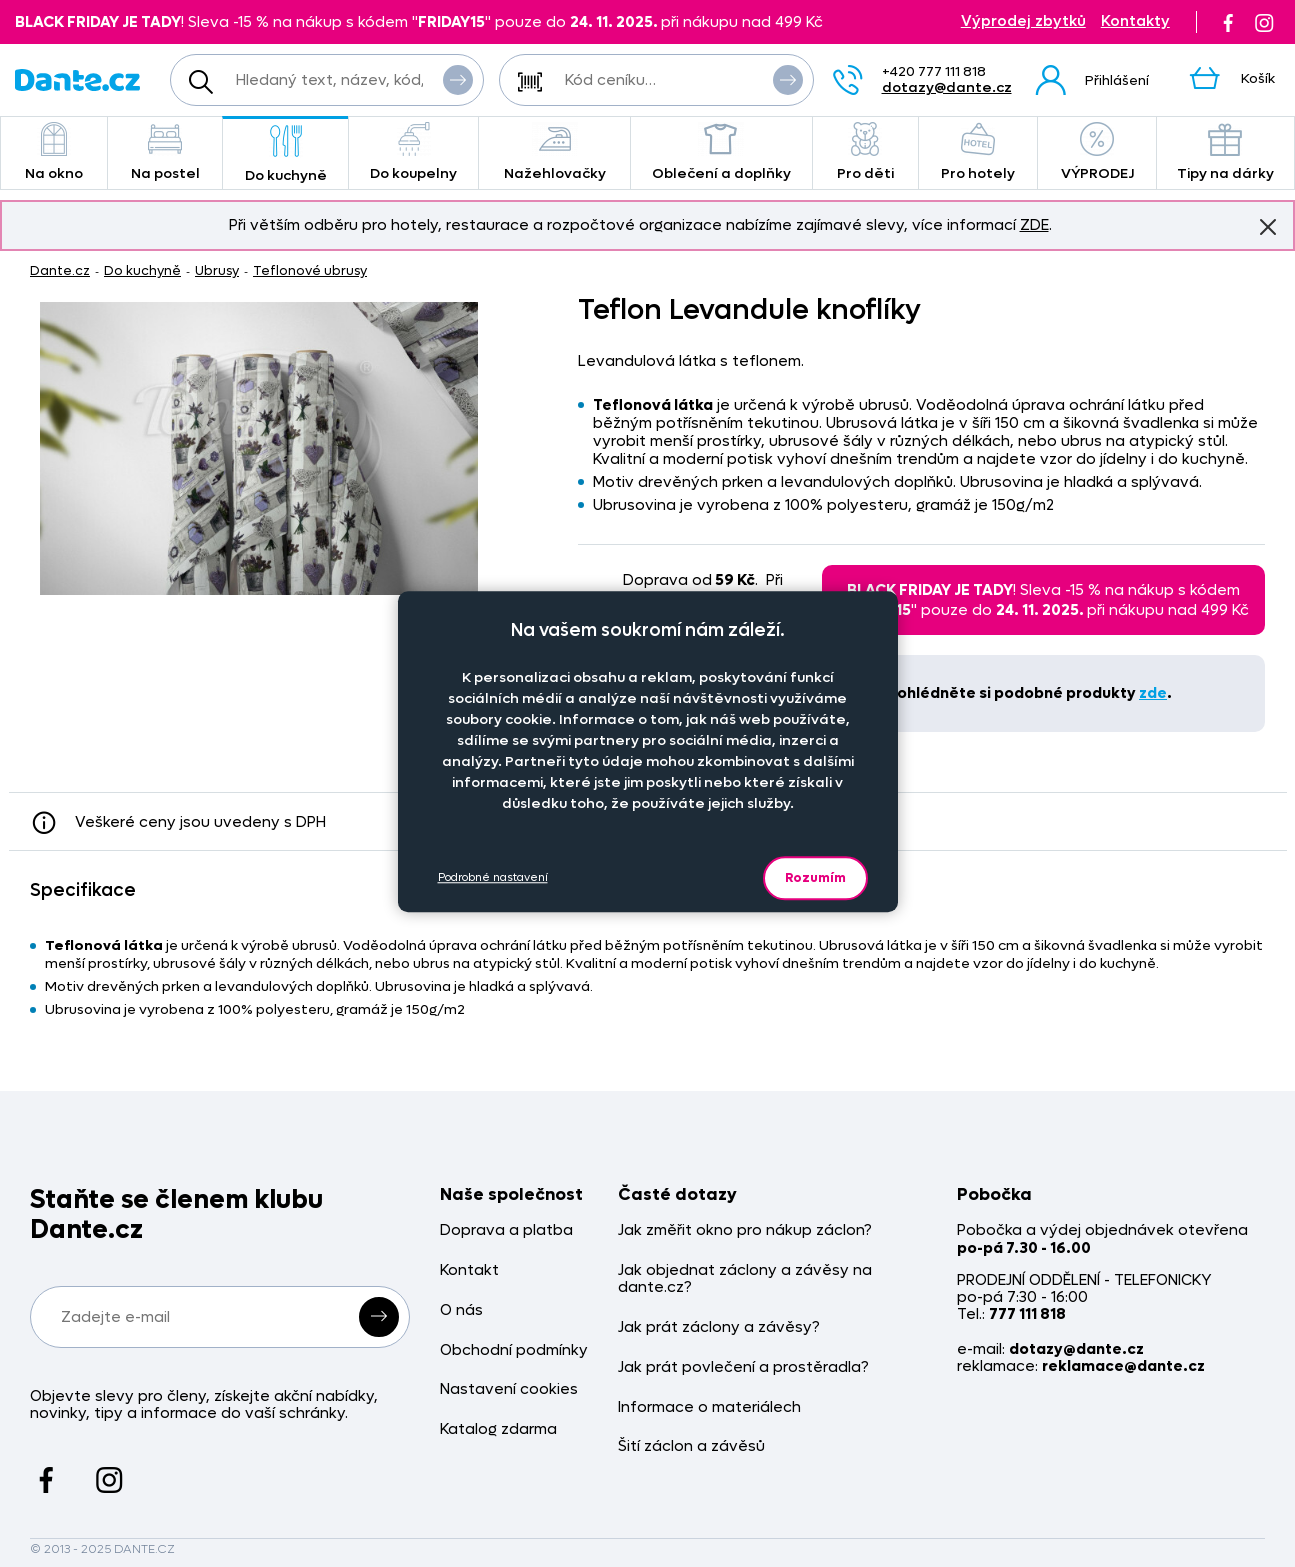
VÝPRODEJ (1097, 152)
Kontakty (1135, 21)
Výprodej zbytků (1023, 21)
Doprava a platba (506, 1230)
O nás (461, 1310)
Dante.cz (60, 270)
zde (1153, 693)
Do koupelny (413, 152)
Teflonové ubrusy (310, 270)
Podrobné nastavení (493, 877)
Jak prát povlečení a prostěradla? (743, 1367)
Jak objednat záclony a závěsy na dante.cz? (745, 1279)
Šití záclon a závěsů (691, 1446)
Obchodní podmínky (514, 1350)
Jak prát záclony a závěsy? (719, 1327)
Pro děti (865, 152)
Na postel (165, 152)
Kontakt (469, 1270)
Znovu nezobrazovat (1268, 226)
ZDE (1034, 225)
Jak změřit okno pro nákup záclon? (745, 1230)
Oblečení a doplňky (721, 152)
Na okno (54, 152)
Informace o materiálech (709, 1407)
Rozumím (815, 877)
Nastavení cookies (509, 1389)
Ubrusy (217, 270)
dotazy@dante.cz (947, 87)
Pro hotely (978, 152)
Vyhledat (458, 79)
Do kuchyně (285, 154)
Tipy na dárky (1225, 152)
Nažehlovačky (554, 152)
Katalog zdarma (498, 1429)
